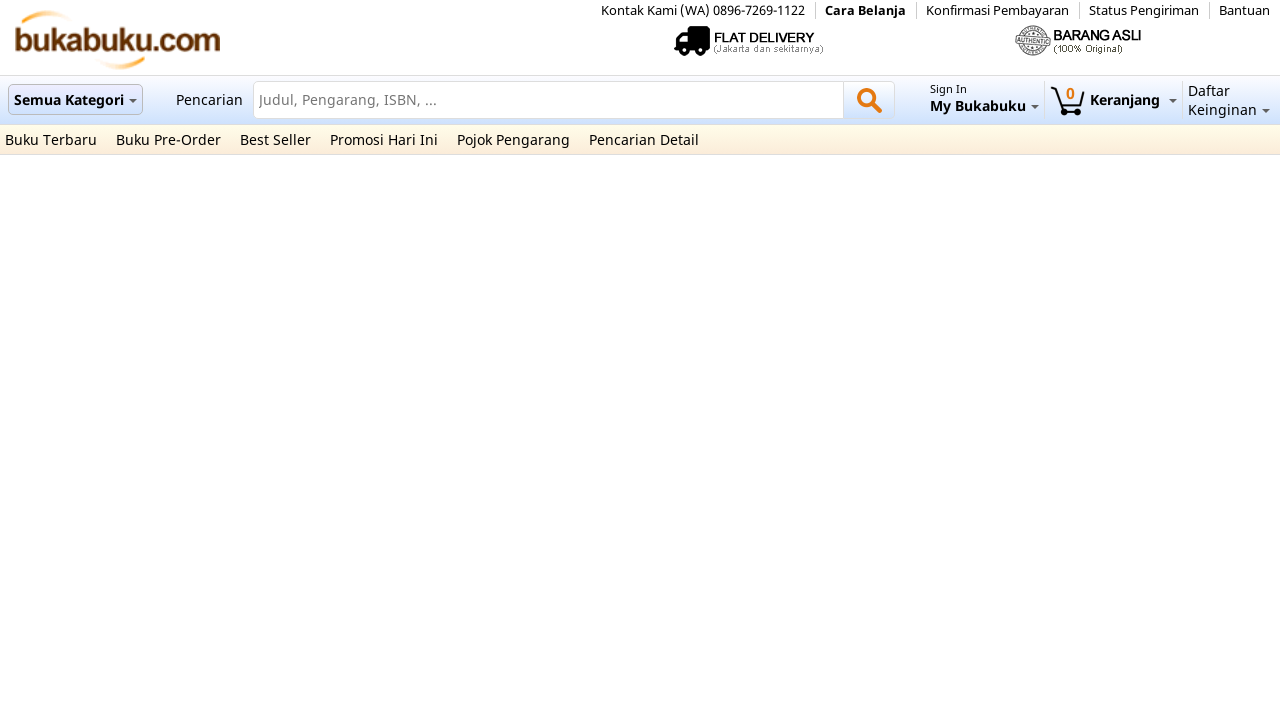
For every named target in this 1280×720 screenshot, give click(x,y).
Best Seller (275, 139)
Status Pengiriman (1144, 10)
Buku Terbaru (51, 139)
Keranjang (1113, 99)
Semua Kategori (75, 99)
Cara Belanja (865, 10)
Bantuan (1244, 10)
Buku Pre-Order (168, 139)
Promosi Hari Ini (384, 139)
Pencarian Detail (644, 139)
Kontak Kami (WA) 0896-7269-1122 (703, 10)
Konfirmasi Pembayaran (997, 10)
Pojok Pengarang (513, 139)
